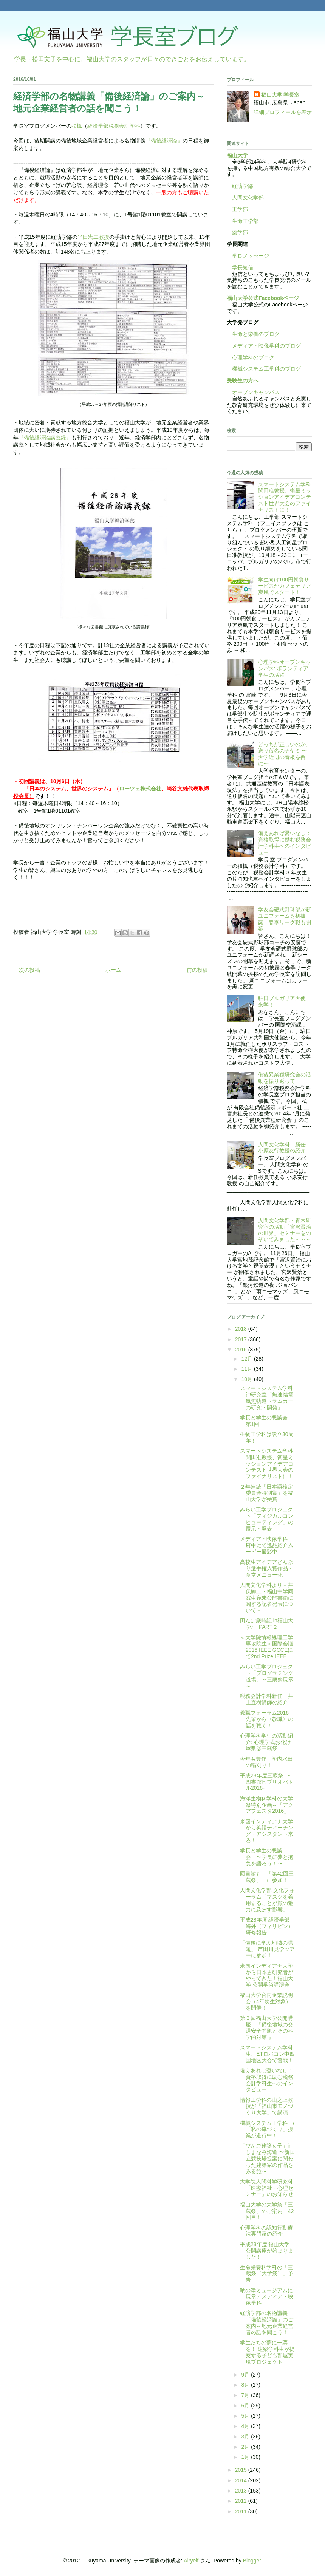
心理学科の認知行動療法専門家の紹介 (266, 2231)
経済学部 (242, 186)
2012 (241, 2501)
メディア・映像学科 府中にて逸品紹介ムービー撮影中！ (266, 1545)
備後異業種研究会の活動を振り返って (284, 1078)
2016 (241, 1350)
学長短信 (240, 267)
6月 (246, 2406)
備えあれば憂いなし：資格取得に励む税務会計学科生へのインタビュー (284, 842)
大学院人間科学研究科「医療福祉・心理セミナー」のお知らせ (266, 2188)
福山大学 (237, 155)
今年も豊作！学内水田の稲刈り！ (266, 1762)
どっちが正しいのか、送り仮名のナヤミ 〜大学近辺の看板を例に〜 (284, 753)
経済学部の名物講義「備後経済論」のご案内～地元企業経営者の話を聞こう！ (266, 2322)
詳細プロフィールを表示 (283, 112)
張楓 (76, 126)
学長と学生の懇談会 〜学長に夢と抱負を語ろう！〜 (266, 1857)
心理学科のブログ (250, 357)
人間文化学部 (248, 198)
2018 (241, 1329)
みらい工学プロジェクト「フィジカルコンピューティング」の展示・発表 (266, 1518)
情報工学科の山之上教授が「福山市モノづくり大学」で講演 (266, 2106)
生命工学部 (245, 221)
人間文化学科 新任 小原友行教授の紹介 (284, 1147)
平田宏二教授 (93, 237)
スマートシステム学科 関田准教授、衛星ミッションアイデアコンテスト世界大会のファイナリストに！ (287, 497)
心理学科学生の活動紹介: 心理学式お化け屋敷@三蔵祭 (266, 1742)
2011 (241, 2511)
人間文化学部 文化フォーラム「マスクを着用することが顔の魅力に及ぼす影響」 (267, 1899)
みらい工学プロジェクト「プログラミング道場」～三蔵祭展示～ (266, 1676)
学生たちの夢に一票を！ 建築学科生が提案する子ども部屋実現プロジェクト (267, 2351)
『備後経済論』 (164, 141)
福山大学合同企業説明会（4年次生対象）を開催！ (266, 2001)
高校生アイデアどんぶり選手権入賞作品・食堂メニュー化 (266, 1568)
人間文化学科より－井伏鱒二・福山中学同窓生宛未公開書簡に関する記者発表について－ (266, 1597)
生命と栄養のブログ (253, 334)
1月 (246, 2457)
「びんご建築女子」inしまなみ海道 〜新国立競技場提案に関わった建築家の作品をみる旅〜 (267, 2158)
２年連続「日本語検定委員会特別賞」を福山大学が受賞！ (266, 1493)
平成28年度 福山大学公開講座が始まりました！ (266, 2250)
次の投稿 (29, 970)
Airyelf (191, 2560)
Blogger (252, 2560)
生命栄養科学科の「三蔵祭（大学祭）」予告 (266, 2273)
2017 (241, 1339)
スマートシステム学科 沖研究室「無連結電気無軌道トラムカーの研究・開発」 (269, 1397)
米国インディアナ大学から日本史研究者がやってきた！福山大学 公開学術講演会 (266, 1975)
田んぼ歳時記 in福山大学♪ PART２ (266, 1623)
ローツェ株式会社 (140, 788)
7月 (246, 2395)
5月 (246, 2416)
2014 (241, 2480)
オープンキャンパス (253, 392)
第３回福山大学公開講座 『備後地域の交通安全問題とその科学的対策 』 (266, 2027)
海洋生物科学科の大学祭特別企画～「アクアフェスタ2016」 (266, 1804)
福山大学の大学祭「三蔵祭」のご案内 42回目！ (267, 2211)
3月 (246, 2437)
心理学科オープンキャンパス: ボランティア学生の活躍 (284, 668)
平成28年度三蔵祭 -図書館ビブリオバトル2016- (266, 1781)
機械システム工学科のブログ (264, 369)
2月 (246, 2447)
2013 (241, 2491)
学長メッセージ (248, 256)
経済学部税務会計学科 (113, 126)
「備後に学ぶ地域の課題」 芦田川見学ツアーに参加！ (267, 1949)
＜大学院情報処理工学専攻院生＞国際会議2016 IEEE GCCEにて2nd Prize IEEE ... (266, 1646)
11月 (247, 1369)
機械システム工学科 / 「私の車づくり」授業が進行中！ (270, 2129)
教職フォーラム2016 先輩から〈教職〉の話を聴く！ (267, 1719)
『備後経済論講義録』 (45, 437)
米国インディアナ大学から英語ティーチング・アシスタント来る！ (266, 1830)
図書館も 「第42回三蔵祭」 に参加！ (267, 1877)
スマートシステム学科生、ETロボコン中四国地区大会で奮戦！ (267, 2053)
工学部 (240, 209)
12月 (247, 1359)
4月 (246, 2426)
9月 (246, 2375)
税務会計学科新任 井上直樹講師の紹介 (266, 1699)
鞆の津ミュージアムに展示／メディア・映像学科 (266, 2296)
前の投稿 (197, 970)
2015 (241, 2470)
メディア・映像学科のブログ (264, 346)
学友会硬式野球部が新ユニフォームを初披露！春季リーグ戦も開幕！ (284, 918)
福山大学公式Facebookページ (263, 298)
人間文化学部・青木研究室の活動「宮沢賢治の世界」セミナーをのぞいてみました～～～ (284, 1229)
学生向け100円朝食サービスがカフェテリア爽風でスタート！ (284, 586)
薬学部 (240, 232)
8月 (246, 2385)
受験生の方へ (242, 380)
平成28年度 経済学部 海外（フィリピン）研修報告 (266, 1926)
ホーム (113, 970)
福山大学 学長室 (280, 95)
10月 (247, 1379)
